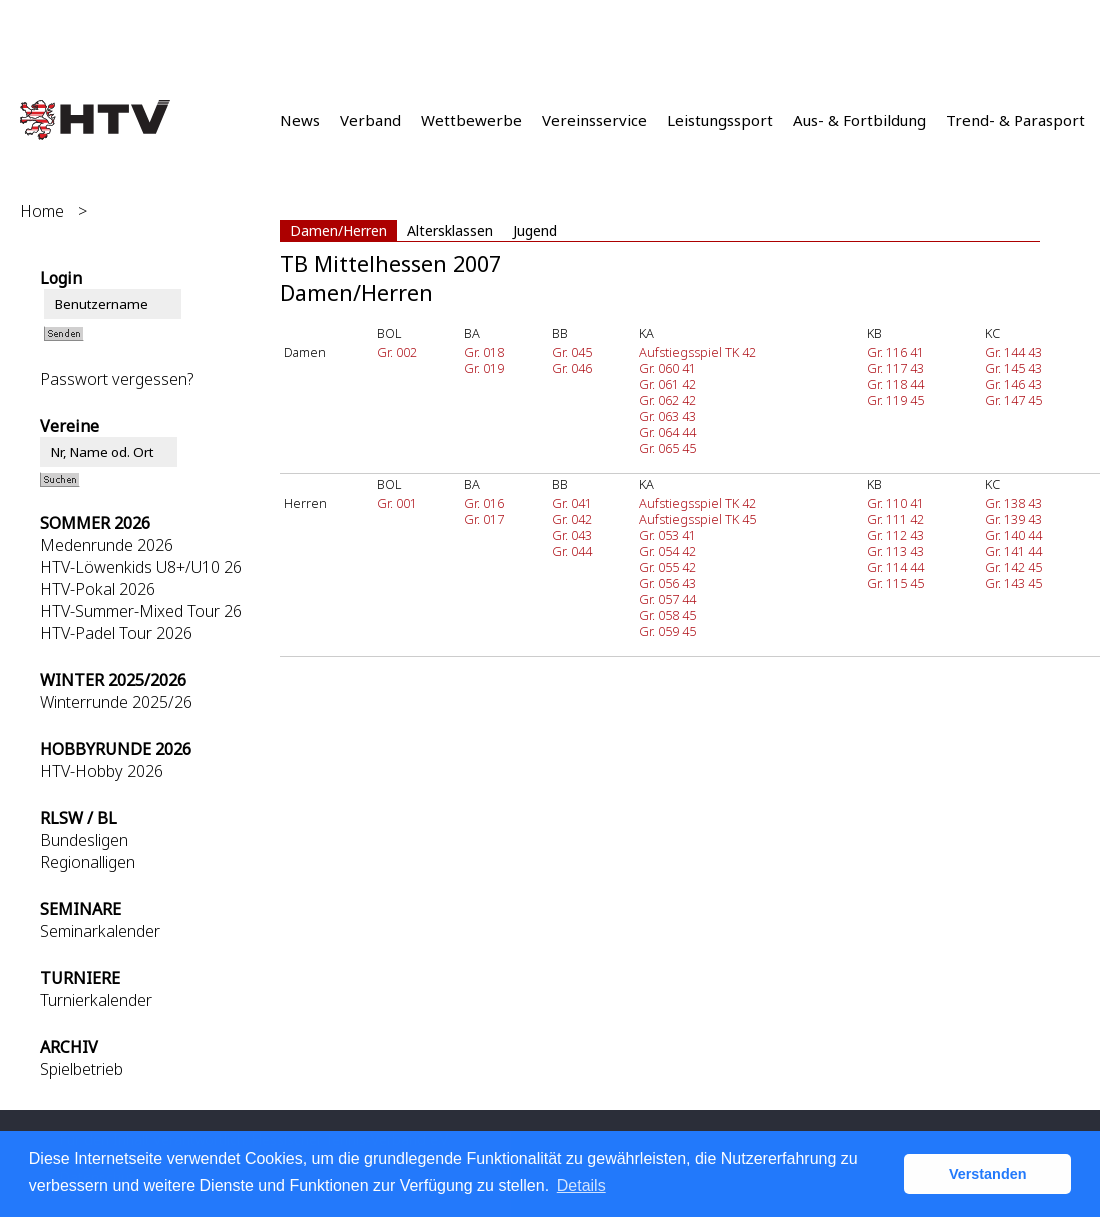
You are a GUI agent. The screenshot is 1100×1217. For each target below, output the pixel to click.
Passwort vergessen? (116, 379)
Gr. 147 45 (1013, 400)
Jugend (535, 230)
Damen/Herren (338, 230)
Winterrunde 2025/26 (116, 702)
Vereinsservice (594, 120)
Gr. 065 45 (667, 448)
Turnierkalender (96, 1000)
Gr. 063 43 (667, 416)
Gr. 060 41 (667, 368)
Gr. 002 (397, 352)
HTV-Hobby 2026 (101, 771)
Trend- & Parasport (1015, 120)
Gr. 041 (572, 503)
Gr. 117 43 (895, 368)
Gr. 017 (484, 519)
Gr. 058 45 (667, 615)
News (300, 120)
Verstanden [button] (988, 1174)
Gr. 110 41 (895, 503)
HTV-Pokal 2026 (97, 589)
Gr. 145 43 (1013, 368)
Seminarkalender (100, 931)
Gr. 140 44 (1013, 535)
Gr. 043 (572, 535)
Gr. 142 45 (1013, 567)
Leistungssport (720, 120)
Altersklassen (450, 230)
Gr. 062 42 (667, 400)
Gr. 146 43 (1013, 384)
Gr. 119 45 (895, 400)
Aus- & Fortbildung (859, 120)
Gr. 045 (572, 352)
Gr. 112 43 (895, 535)
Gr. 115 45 (895, 583)
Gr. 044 (572, 551)
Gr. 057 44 (667, 599)
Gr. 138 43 (1013, 503)
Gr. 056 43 (667, 583)
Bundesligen (84, 840)
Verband (370, 120)
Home (42, 211)
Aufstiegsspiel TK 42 (697, 352)
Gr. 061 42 (667, 384)
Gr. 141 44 (1013, 551)
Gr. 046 (572, 368)
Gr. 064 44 (667, 432)
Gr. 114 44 (895, 567)
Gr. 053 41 (667, 535)
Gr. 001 (397, 503)
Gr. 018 (484, 352)
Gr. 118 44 (895, 384)
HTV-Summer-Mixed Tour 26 (141, 611)
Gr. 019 (484, 368)
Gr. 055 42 (667, 567)
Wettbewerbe (471, 120)
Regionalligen (87, 862)
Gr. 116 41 (895, 352)
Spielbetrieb (81, 1069)
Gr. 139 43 (1013, 519)
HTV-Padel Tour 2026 (116, 633)
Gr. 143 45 (1013, 583)
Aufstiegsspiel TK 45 (697, 519)
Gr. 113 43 (895, 551)
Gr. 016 (484, 503)
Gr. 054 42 (667, 551)
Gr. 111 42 (895, 519)
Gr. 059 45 (667, 631)
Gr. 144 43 (1013, 352)
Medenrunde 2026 (106, 545)
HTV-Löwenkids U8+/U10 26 (141, 567)
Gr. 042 (572, 519)
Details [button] (581, 1185)
